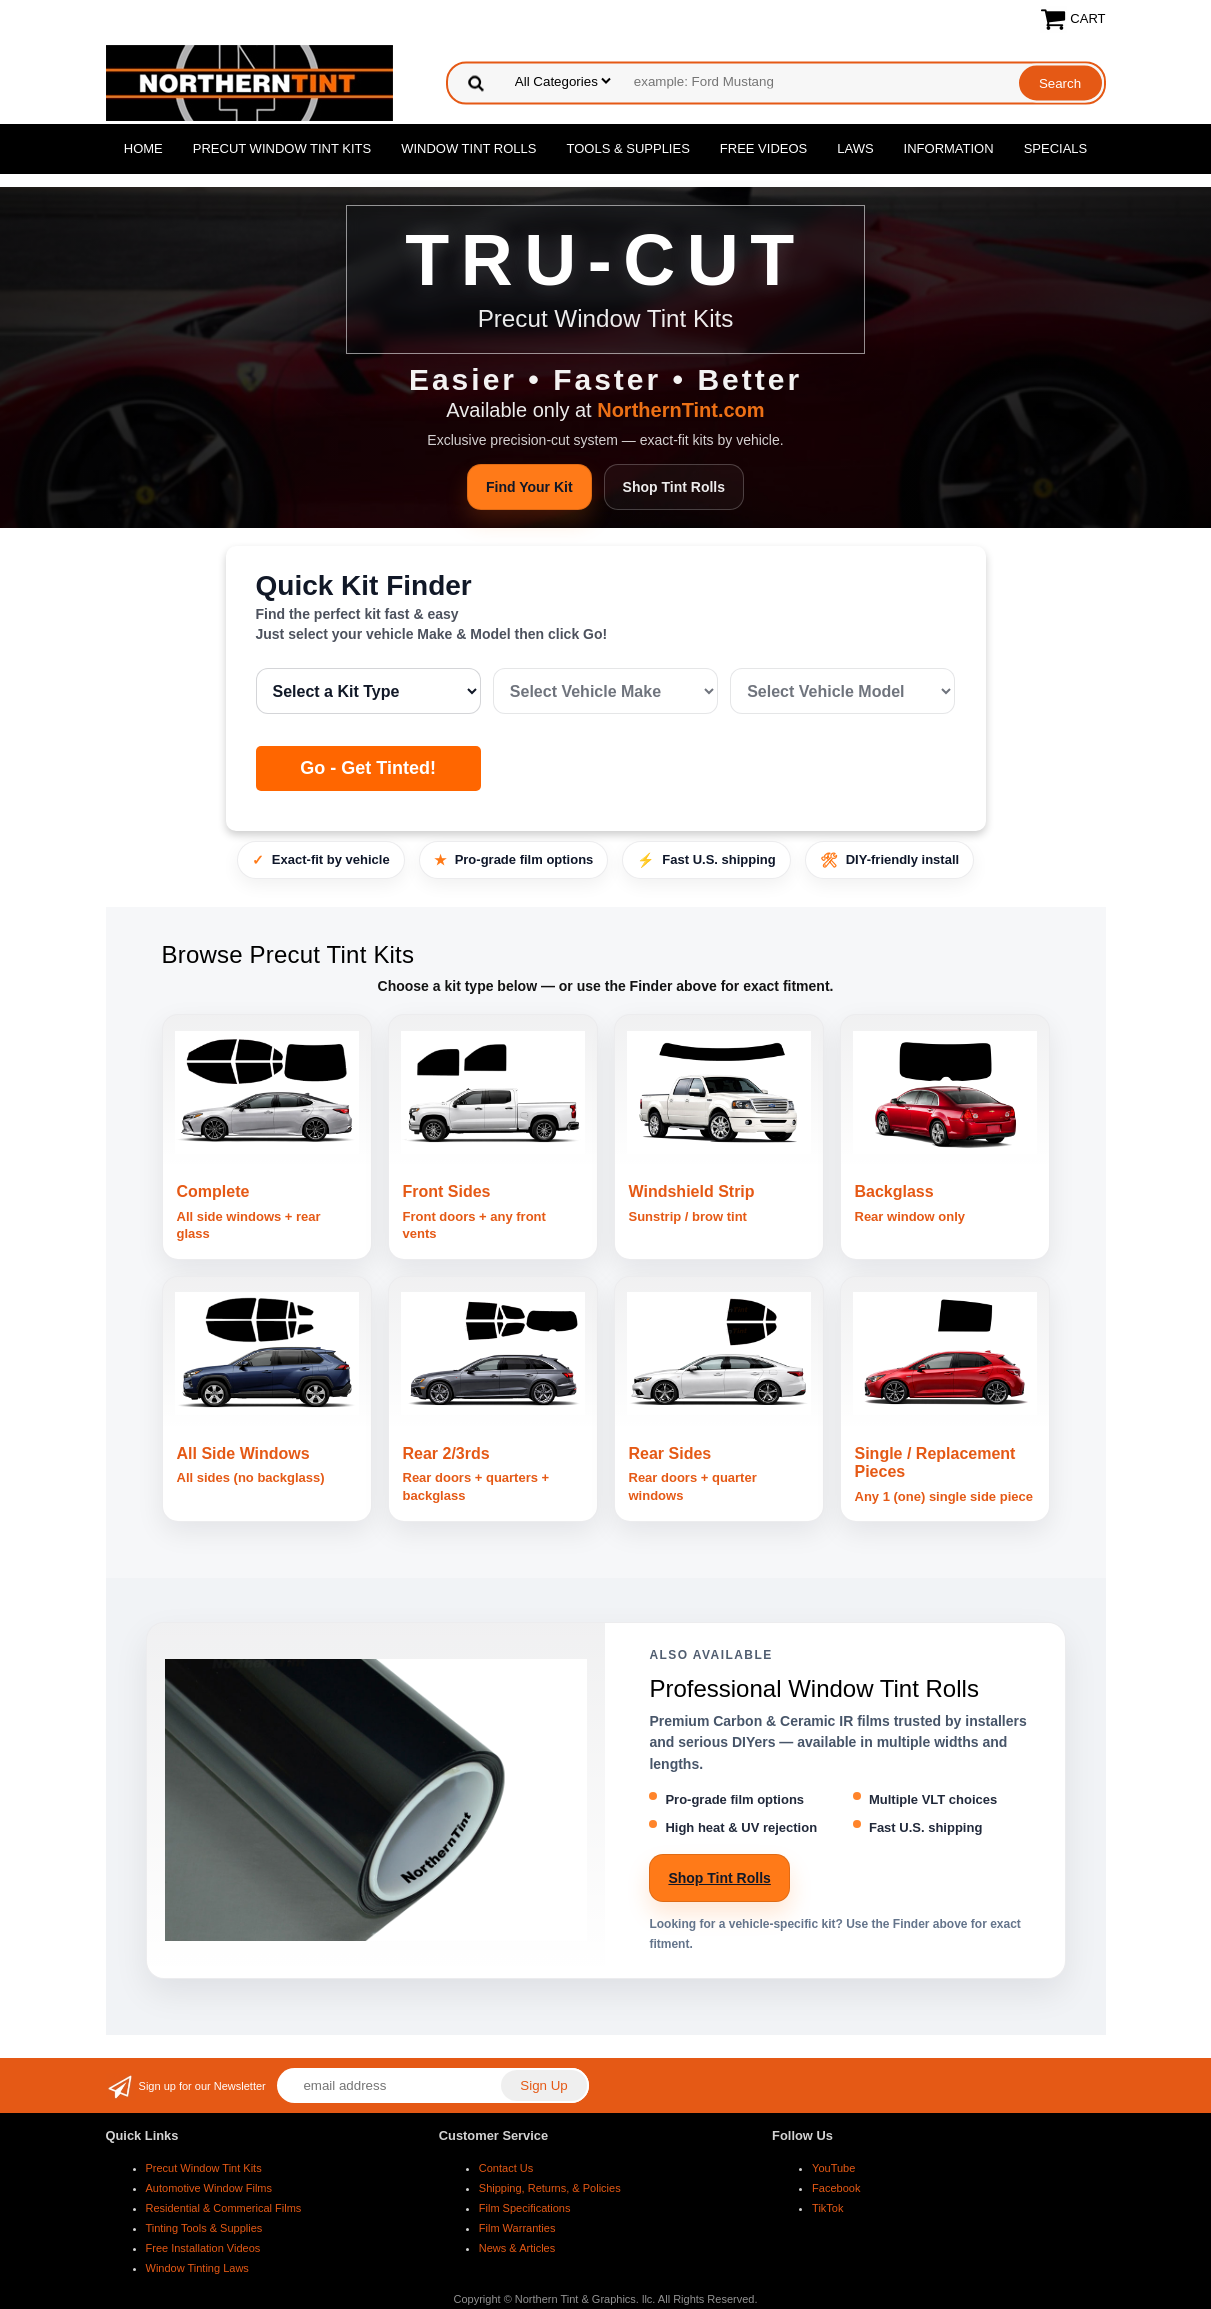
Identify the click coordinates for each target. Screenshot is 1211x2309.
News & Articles (517, 2248)
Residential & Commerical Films (224, 2208)
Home (143, 148)
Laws (855, 148)
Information (949, 148)
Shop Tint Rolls (674, 487)
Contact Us (506, 2168)
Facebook (836, 2188)
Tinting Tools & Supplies (204, 2228)
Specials (1056, 148)
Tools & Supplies (628, 148)
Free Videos (763, 148)
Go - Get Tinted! (368, 768)
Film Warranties (517, 2228)
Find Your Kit (529, 487)
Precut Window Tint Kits (282, 148)
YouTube (833, 2168)
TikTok (827, 2208)
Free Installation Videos (203, 2248)
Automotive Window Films (209, 2188)
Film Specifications (525, 2208)
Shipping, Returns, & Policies (550, 2188)
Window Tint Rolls (468, 148)
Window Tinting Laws (197, 2268)
